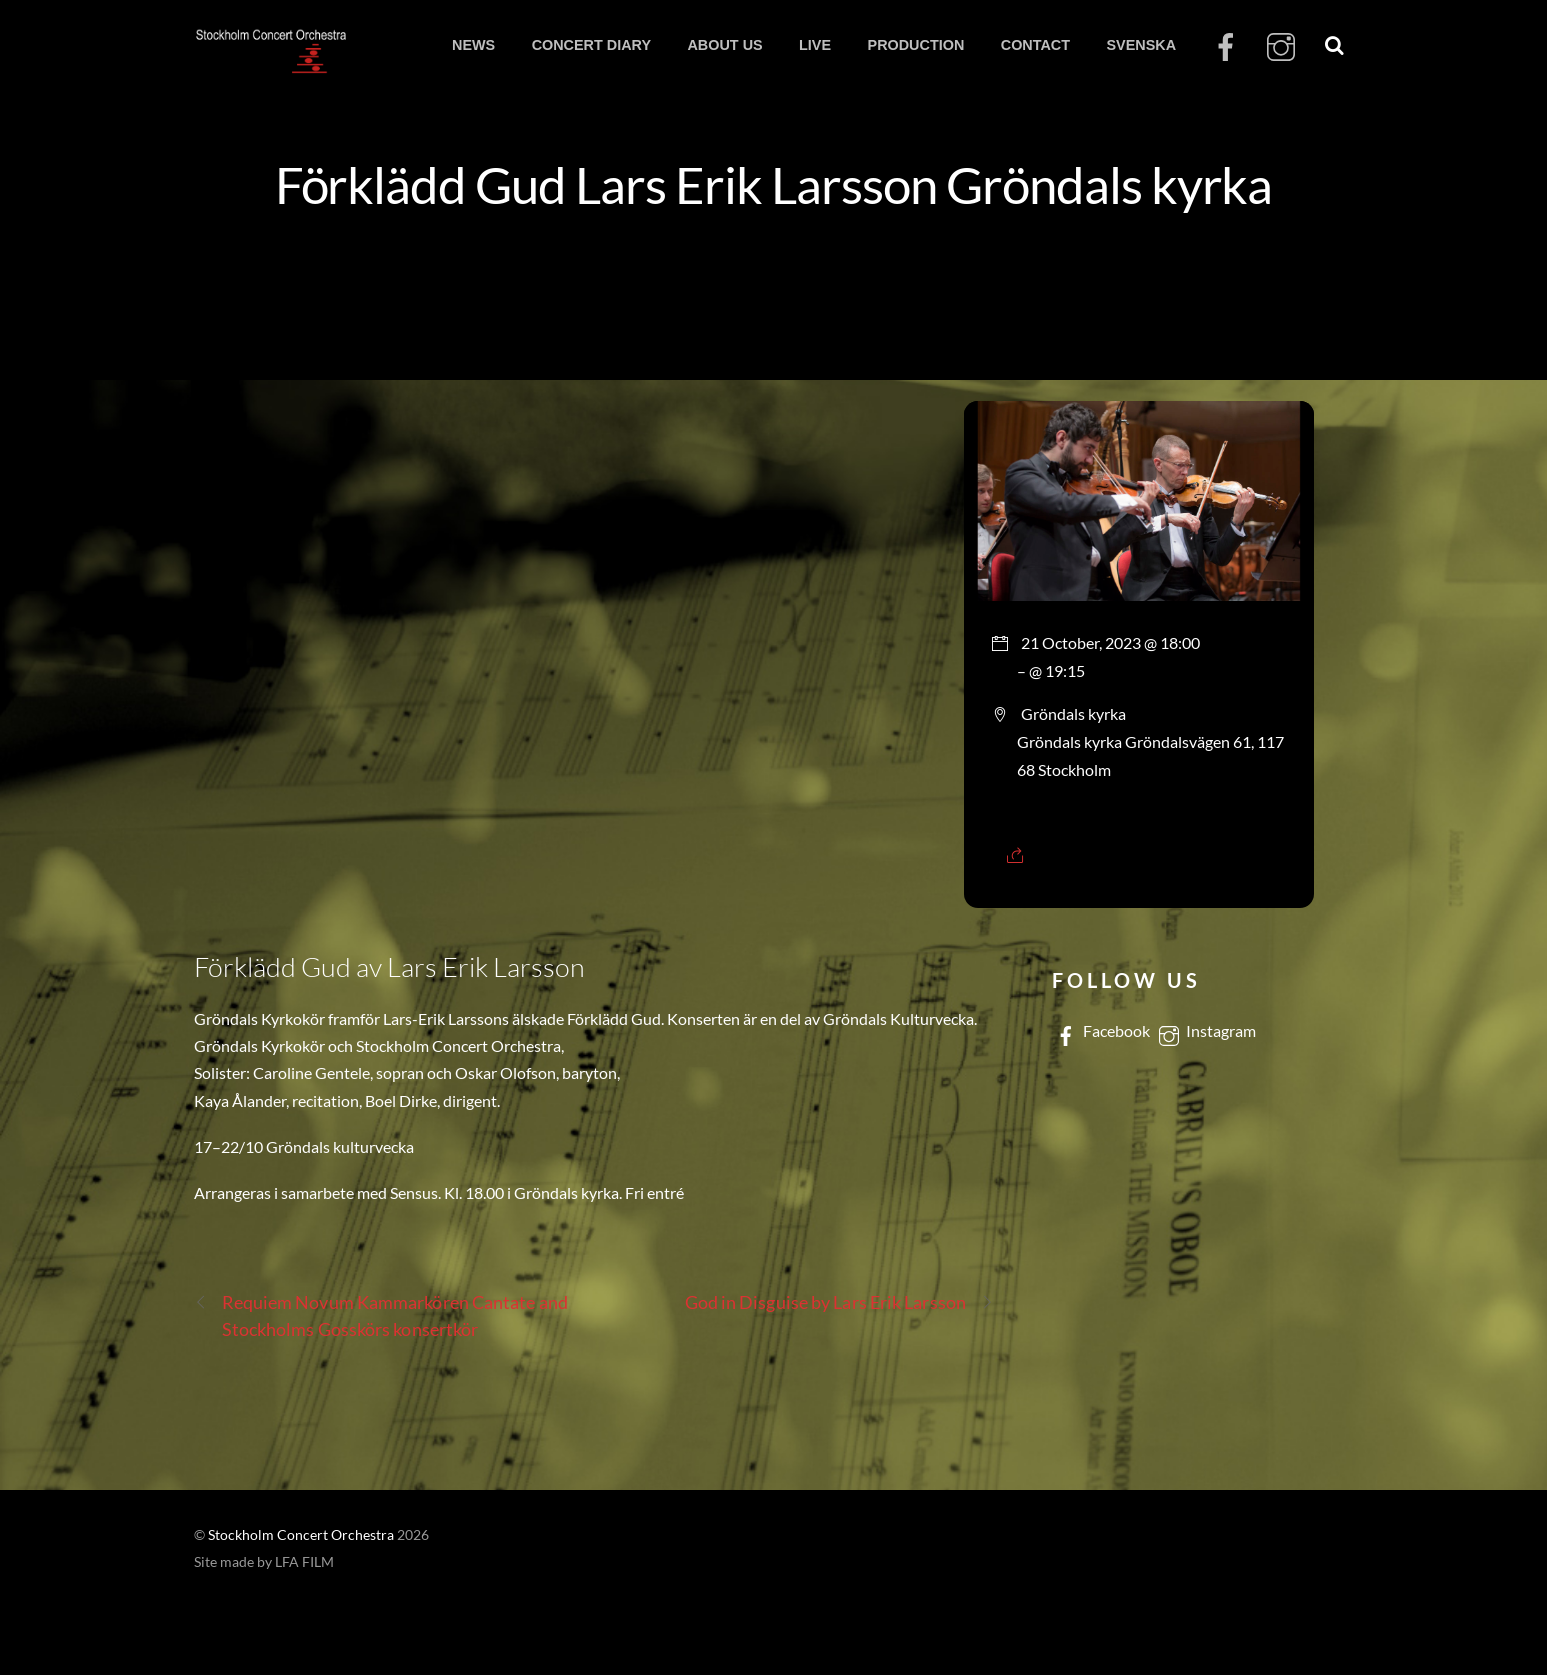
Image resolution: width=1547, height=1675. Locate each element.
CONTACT (1035, 45)
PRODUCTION (916, 45)
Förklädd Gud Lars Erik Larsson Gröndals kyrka (774, 184)
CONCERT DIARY (591, 45)
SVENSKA (1141, 45)
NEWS (473, 45)
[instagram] (1281, 48)
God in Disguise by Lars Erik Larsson (839, 1302)
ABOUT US (724, 45)
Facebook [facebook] (1101, 1030)
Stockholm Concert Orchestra (301, 1535)
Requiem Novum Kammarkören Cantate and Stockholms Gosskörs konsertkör (381, 1314)
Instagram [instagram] (1205, 1030)
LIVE (815, 45)
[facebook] (1226, 48)
